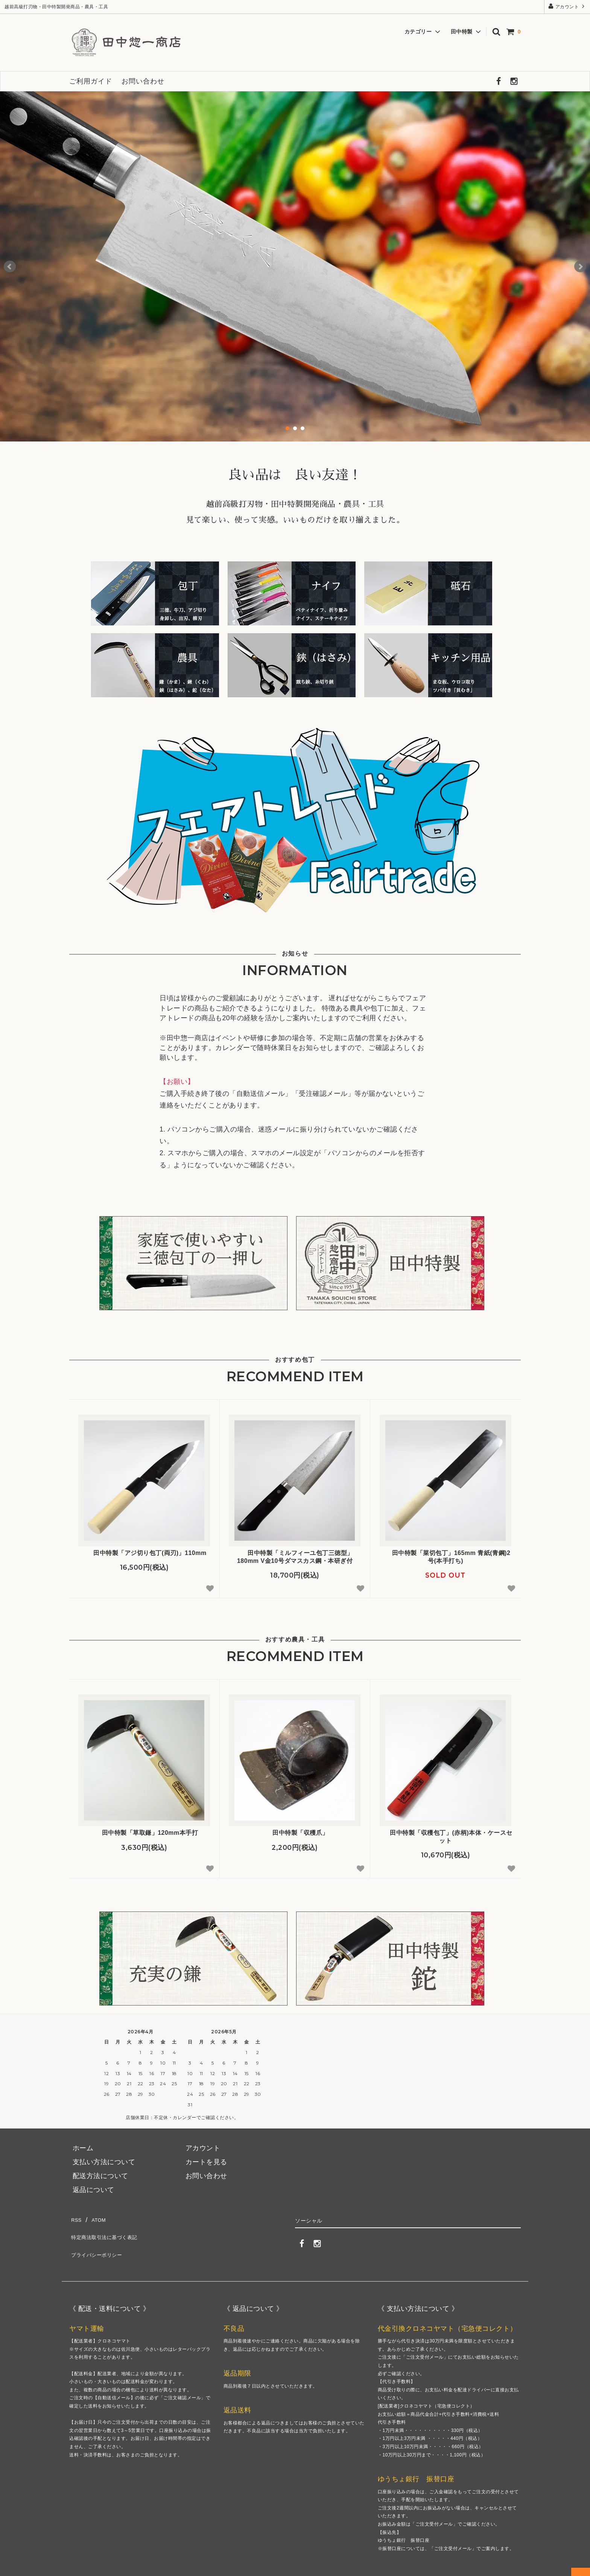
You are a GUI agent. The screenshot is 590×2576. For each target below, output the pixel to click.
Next (580, 267)
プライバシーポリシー (104, 2247)
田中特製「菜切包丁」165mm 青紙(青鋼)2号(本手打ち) (446, 1557)
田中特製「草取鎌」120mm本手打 (144, 1833)
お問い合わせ (143, 81)
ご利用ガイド (90, 81)
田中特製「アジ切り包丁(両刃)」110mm (144, 1553)
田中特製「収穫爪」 (294, 1833)
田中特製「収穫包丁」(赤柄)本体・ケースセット (445, 1837)
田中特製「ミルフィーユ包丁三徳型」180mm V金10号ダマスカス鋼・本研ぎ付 (294, 1557)
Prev (10, 267)
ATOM (98, 2219)
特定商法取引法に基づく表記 (114, 2233)
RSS (76, 2219)
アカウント (567, 6)
